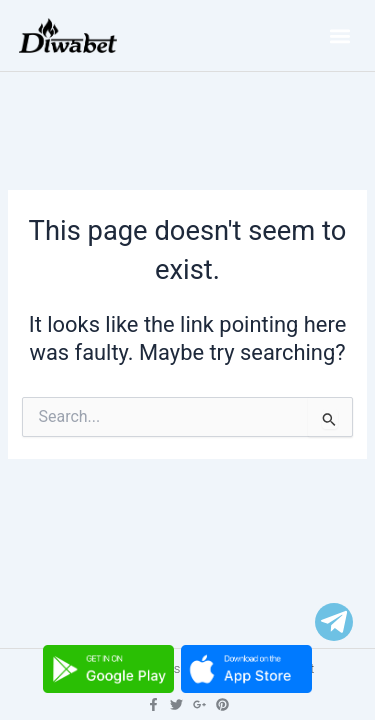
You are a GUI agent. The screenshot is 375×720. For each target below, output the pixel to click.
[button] (339, 35)
